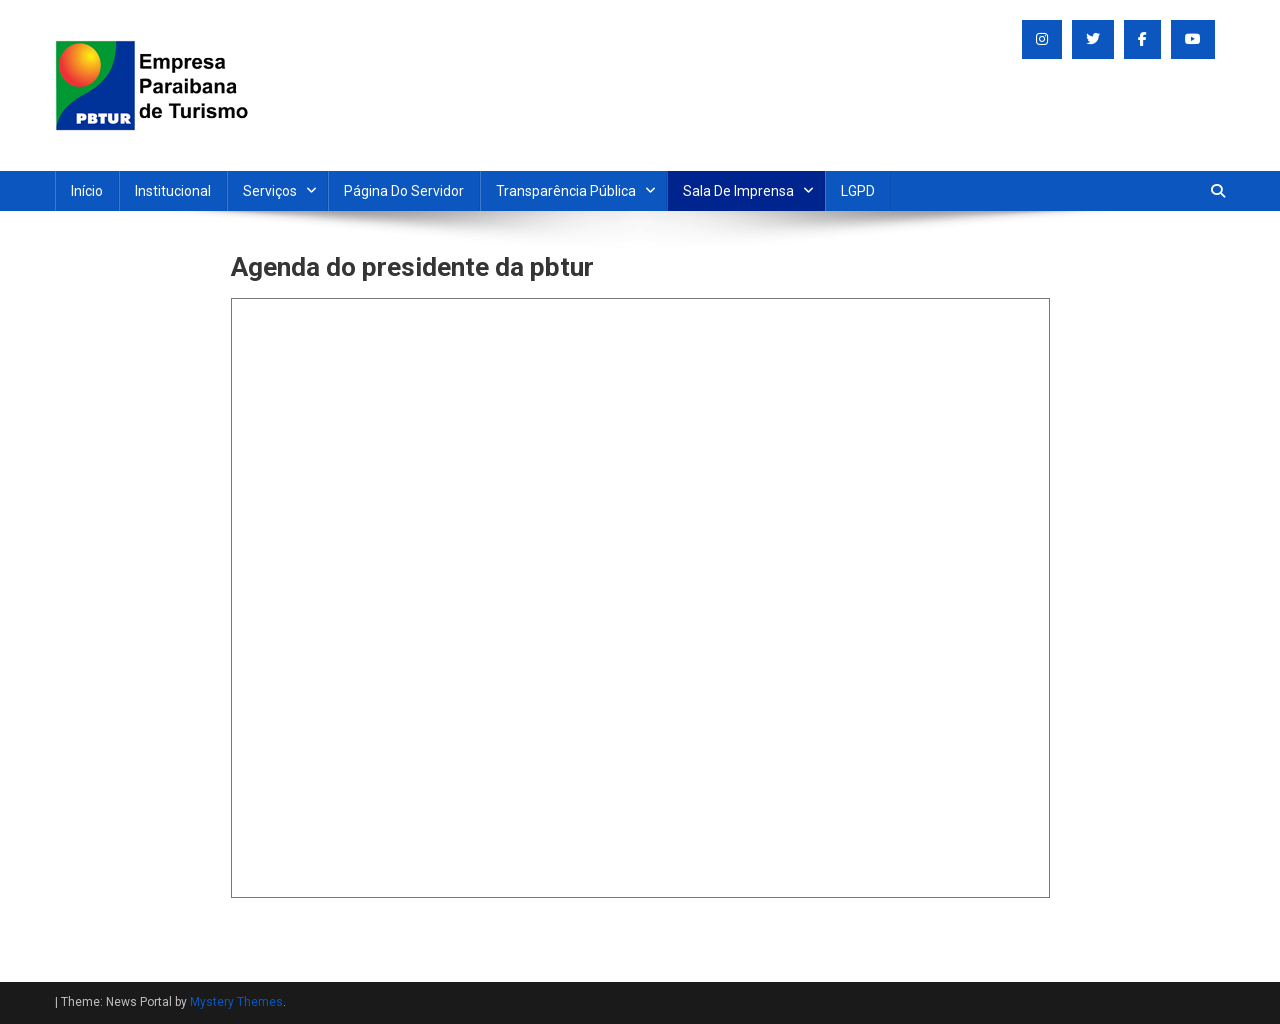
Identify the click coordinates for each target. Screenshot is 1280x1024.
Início (87, 191)
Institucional (173, 191)
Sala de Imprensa (738, 191)
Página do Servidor (404, 191)
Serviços (270, 191)
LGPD (858, 191)
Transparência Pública (566, 191)
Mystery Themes (236, 1002)
